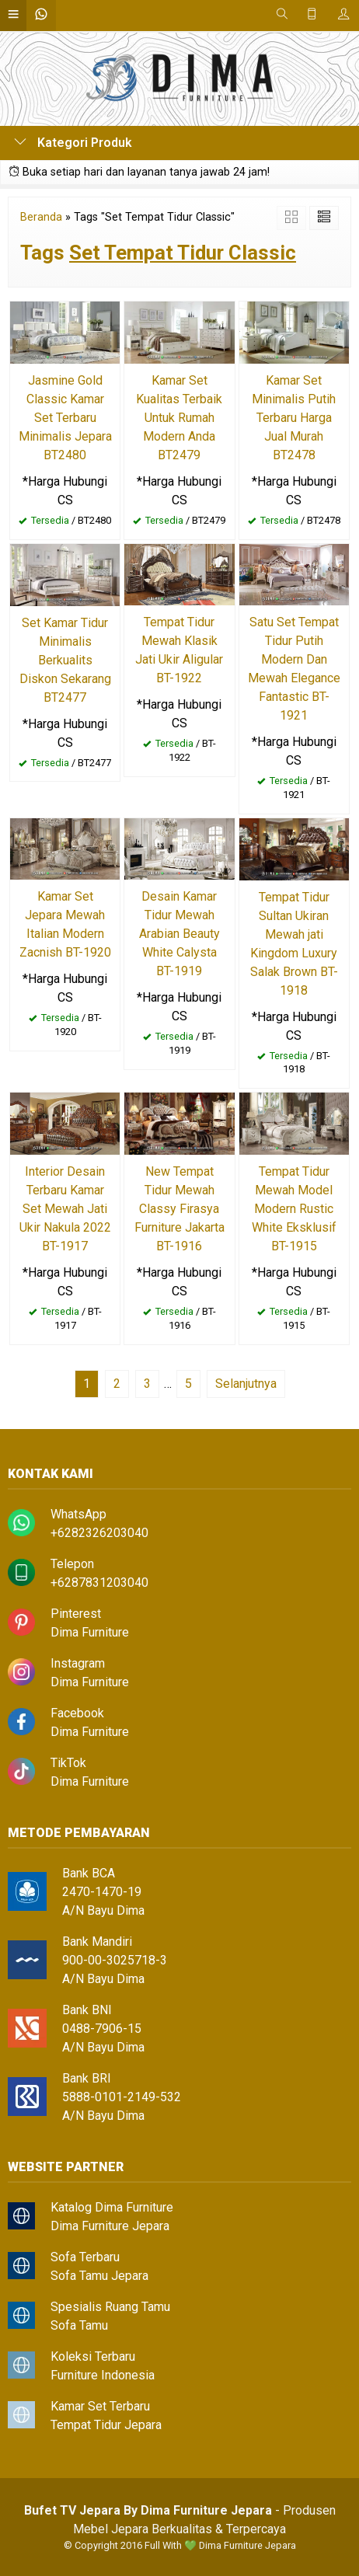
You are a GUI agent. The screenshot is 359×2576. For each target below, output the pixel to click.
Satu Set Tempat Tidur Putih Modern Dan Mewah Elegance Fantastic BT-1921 (294, 669)
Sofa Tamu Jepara (99, 2275)
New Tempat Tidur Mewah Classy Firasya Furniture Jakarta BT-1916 (179, 1208)
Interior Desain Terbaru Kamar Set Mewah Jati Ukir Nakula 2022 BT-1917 (65, 1208)
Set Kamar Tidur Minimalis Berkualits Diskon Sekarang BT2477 (65, 660)
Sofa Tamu (79, 2325)
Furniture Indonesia (103, 2375)
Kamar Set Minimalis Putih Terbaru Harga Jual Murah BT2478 (294, 417)
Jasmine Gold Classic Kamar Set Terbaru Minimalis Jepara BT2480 (65, 417)
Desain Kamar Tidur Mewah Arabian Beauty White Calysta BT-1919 (179, 933)
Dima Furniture (90, 1632)
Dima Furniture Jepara (110, 2226)
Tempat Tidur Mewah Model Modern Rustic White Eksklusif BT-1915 (294, 1208)
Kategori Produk (73, 142)
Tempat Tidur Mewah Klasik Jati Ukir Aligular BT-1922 (179, 650)
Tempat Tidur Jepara (106, 2424)
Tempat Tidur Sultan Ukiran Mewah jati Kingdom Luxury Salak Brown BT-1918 (294, 944)
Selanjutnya (246, 1383)
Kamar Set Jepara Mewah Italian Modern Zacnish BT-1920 (65, 924)
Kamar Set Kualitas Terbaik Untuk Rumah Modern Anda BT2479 (179, 417)
